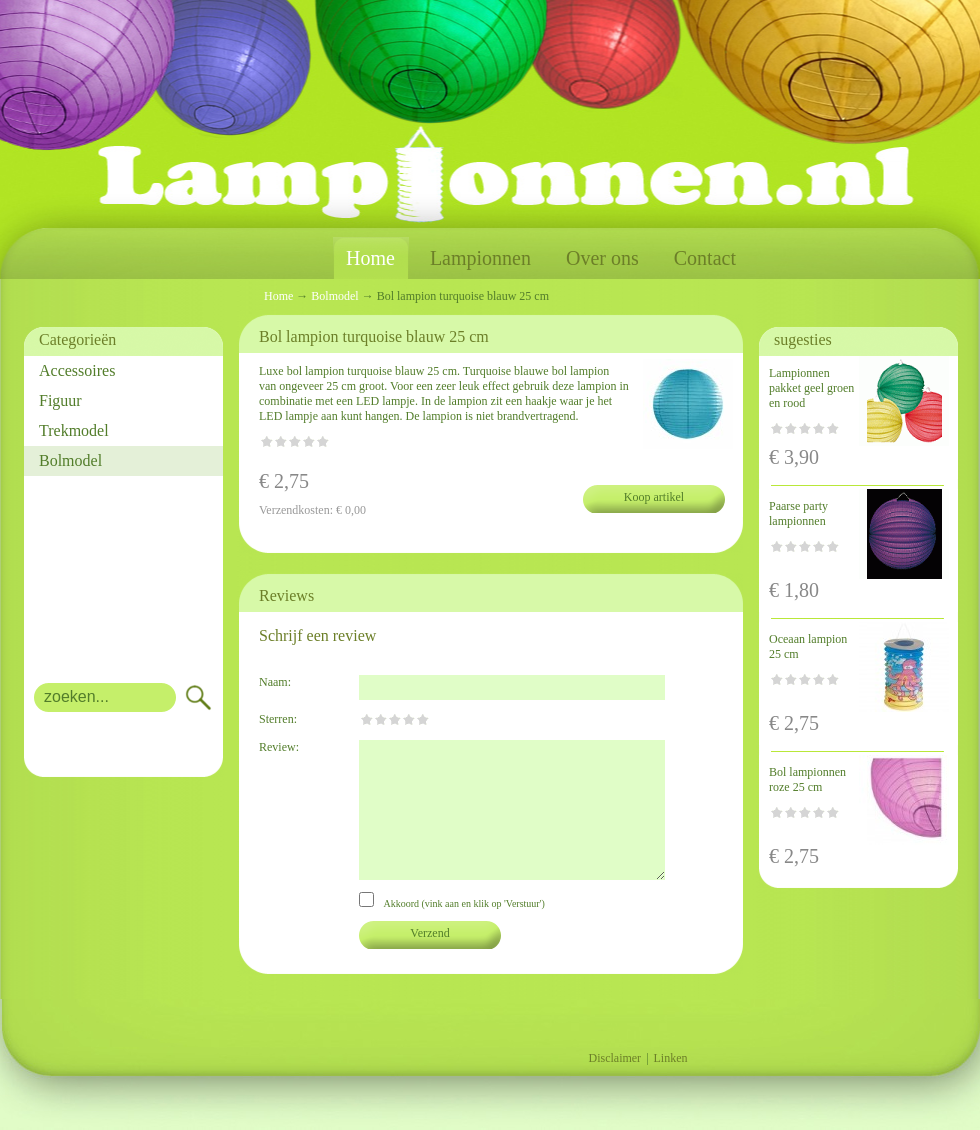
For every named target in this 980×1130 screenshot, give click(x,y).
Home (370, 258)
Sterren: (278, 719)
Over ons (602, 258)
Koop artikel (654, 497)
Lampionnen (480, 258)
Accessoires (77, 370)
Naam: (275, 682)
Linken (671, 1058)
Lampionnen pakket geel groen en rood (811, 388)
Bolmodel (70, 460)
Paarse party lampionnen (798, 513)
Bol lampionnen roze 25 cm (807, 779)
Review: (279, 747)
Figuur (60, 400)
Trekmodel (74, 430)
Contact (705, 258)
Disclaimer (614, 1058)
